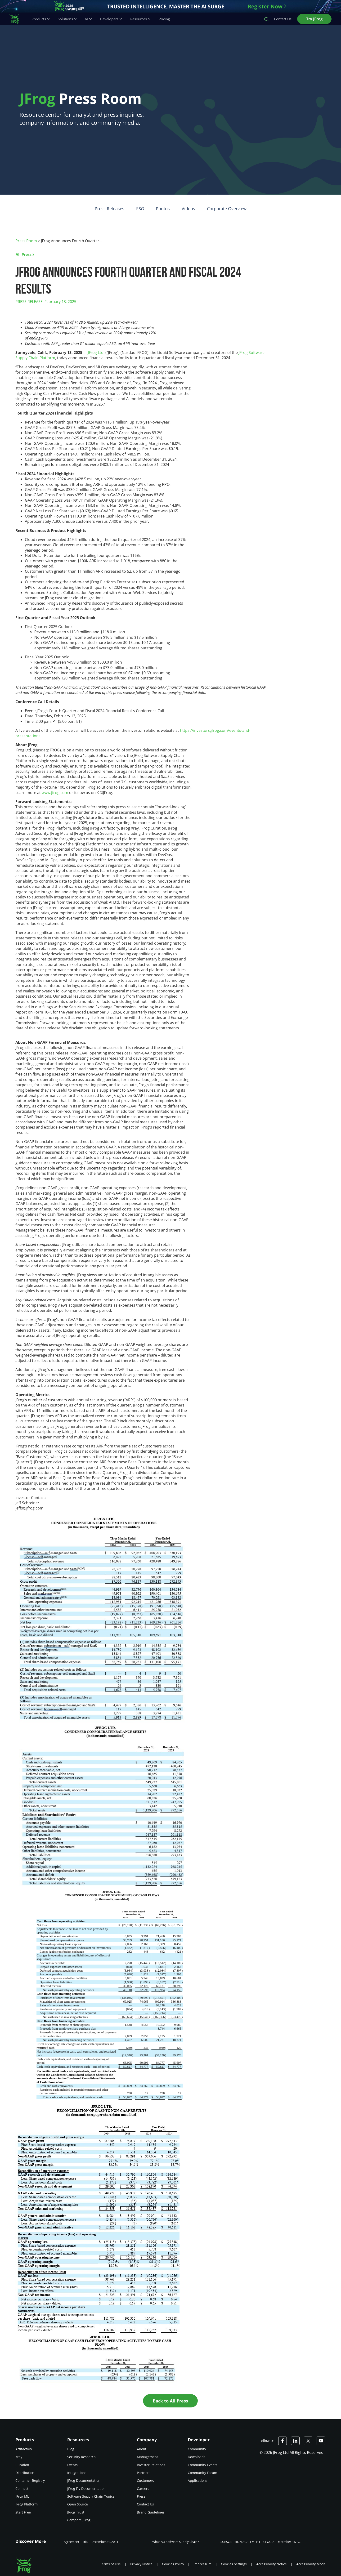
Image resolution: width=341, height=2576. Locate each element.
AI (88, 19)
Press (141, 2496)
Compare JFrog (78, 2520)
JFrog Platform (26, 2504)
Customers (145, 2480)
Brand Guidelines (151, 2512)
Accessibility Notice (271, 2563)
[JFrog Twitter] (309, 2440)
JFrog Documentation (83, 2480)
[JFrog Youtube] (321, 2440)
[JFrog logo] (16, 19)
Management (147, 2457)
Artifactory (23, 2449)
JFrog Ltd (95, 352)
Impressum (202, 2563)
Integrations (76, 2472)
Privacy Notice (141, 2563)
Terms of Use (110, 2563)
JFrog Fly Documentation (86, 2488)
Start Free (23, 2512)
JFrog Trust (75, 2512)
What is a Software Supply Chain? (183, 2541)
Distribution (24, 2472)
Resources (140, 19)
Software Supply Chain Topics (90, 2496)
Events (72, 2465)
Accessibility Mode (311, 2563)
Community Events (202, 2465)
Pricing (164, 19)
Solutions (67, 19)
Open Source (77, 2504)
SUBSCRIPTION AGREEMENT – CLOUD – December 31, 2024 (273, 2541)
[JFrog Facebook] (284, 2440)
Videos (188, 208)
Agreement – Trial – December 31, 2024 (93, 2541)
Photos (163, 208)
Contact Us (145, 2504)
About (141, 2449)
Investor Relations (151, 2465)
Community (197, 2449)
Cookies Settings (234, 2563)
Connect (21, 2488)
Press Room (26, 240)
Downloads (196, 2457)
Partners (143, 2472)
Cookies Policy (173, 2563)
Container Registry (30, 2480)
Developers (111, 19)
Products (40, 19)
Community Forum (202, 2472)
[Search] (266, 19)
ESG (140, 208)
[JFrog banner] (170, 6)
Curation (22, 2465)
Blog (70, 2449)
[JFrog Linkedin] (296, 2440)
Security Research (81, 2457)
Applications (197, 2480)
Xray (18, 2457)
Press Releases (109, 208)
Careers (143, 2488)
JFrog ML (22, 2496)
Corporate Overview (227, 208)
